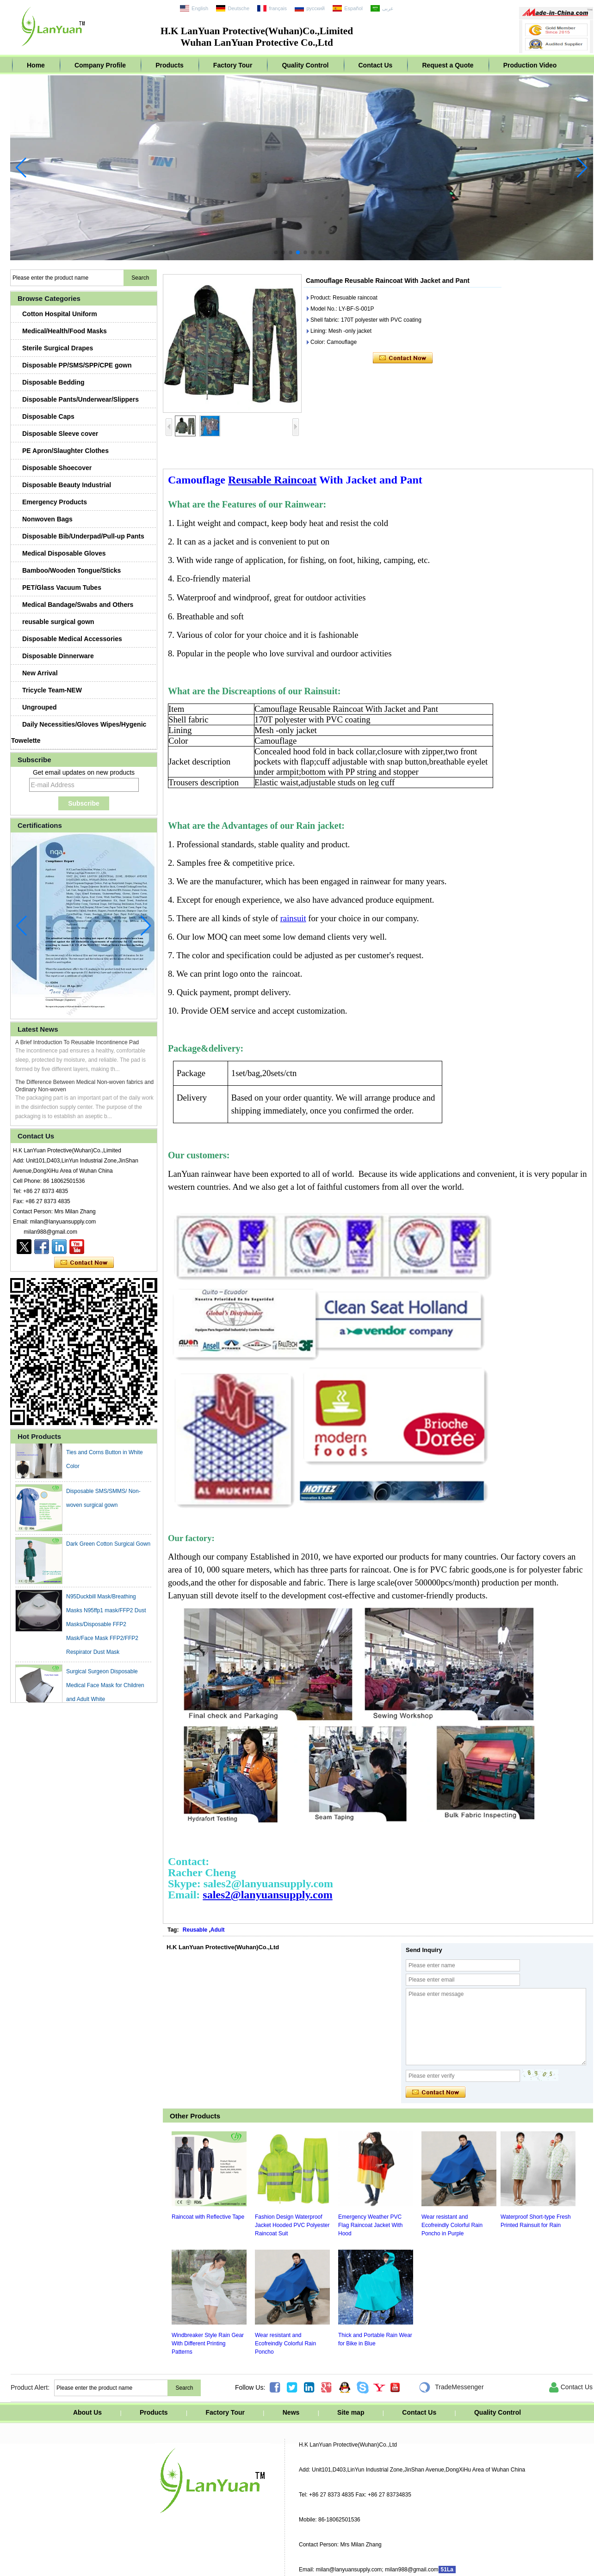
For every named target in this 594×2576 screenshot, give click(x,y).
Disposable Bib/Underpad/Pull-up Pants (83, 536)
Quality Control (305, 65)
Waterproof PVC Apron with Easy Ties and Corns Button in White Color (107, 1456)
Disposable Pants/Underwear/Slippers (80, 399)
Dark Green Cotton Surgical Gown (108, 1548)
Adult (217, 1930)
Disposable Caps (48, 416)
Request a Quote (447, 65)
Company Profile (100, 65)
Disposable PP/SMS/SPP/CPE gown (77, 365)
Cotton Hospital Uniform (59, 314)
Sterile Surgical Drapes (57, 348)
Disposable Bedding (53, 382)
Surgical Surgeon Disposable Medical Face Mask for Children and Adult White (105, 1689)
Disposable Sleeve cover (60, 433)
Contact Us (376, 65)
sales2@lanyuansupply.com (267, 1895)
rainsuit (293, 918)
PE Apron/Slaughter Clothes (65, 450)
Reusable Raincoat (272, 480)
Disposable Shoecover (57, 467)
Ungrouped (39, 707)
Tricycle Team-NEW (52, 690)
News (291, 2412)
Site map (350, 2412)
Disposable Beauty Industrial (66, 485)
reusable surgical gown (58, 621)
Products (169, 65)
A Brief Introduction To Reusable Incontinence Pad (77, 1042)
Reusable (195, 1930)
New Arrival (40, 673)
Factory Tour (233, 65)
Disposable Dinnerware (58, 656)
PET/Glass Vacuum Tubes (61, 587)
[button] (276, 252)
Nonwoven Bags (47, 519)
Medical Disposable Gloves (64, 553)
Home (36, 65)
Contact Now (84, 1263)
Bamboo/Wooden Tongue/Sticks (71, 570)
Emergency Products (54, 502)
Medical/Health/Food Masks (64, 331)
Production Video (530, 65)
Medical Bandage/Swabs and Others (77, 604)
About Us (87, 2412)
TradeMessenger (451, 2387)
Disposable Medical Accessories (72, 638)
